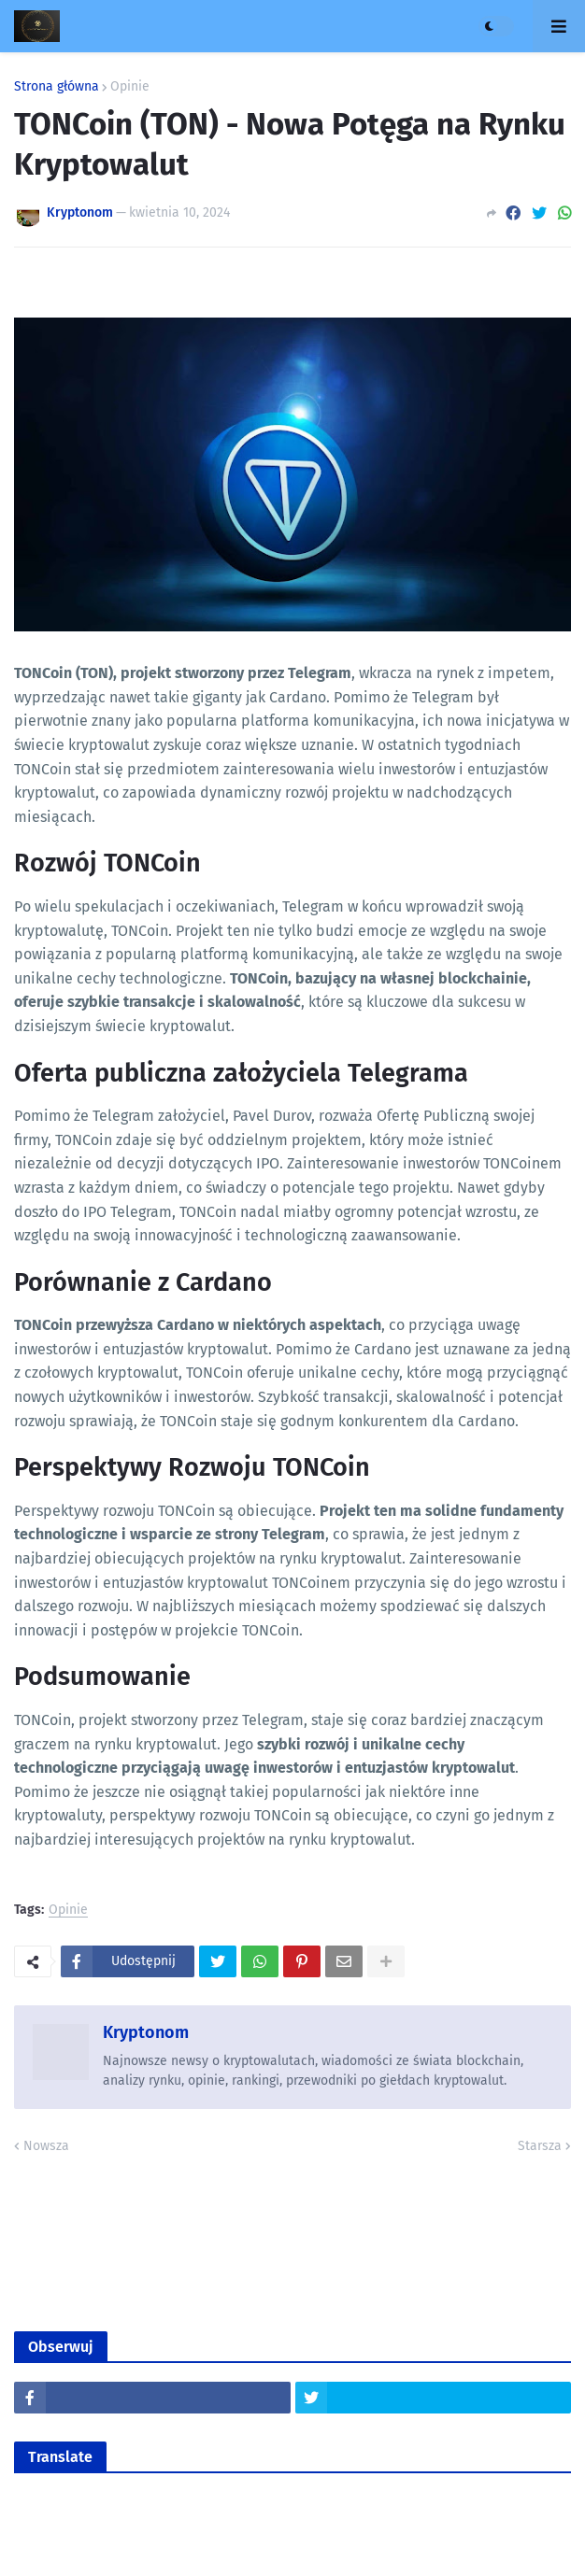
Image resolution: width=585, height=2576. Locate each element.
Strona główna (56, 86)
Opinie (130, 86)
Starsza (540, 2146)
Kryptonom (146, 2032)
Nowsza (46, 2146)
